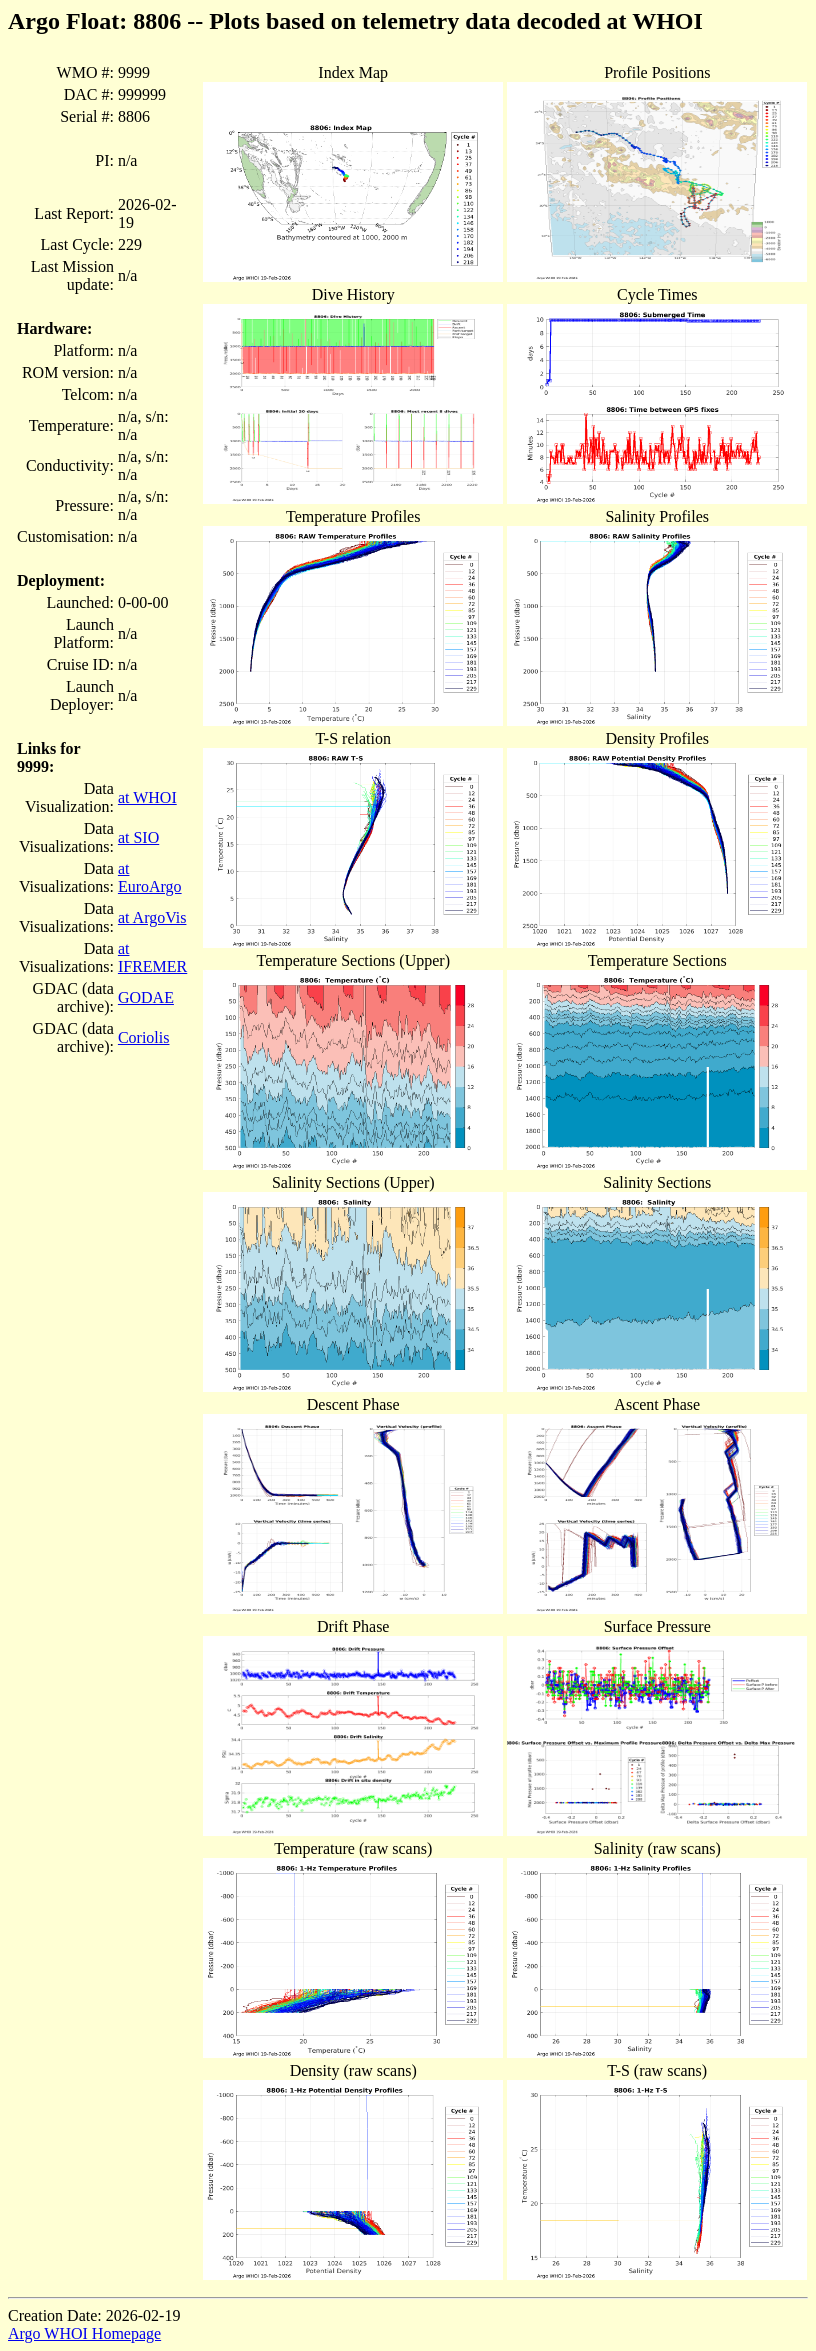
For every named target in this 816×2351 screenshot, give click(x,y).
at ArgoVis (152, 917)
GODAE (146, 997)
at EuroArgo (150, 877)
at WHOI (147, 797)
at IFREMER (152, 957)
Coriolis (144, 1037)
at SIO (138, 837)
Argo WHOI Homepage (84, 2333)
